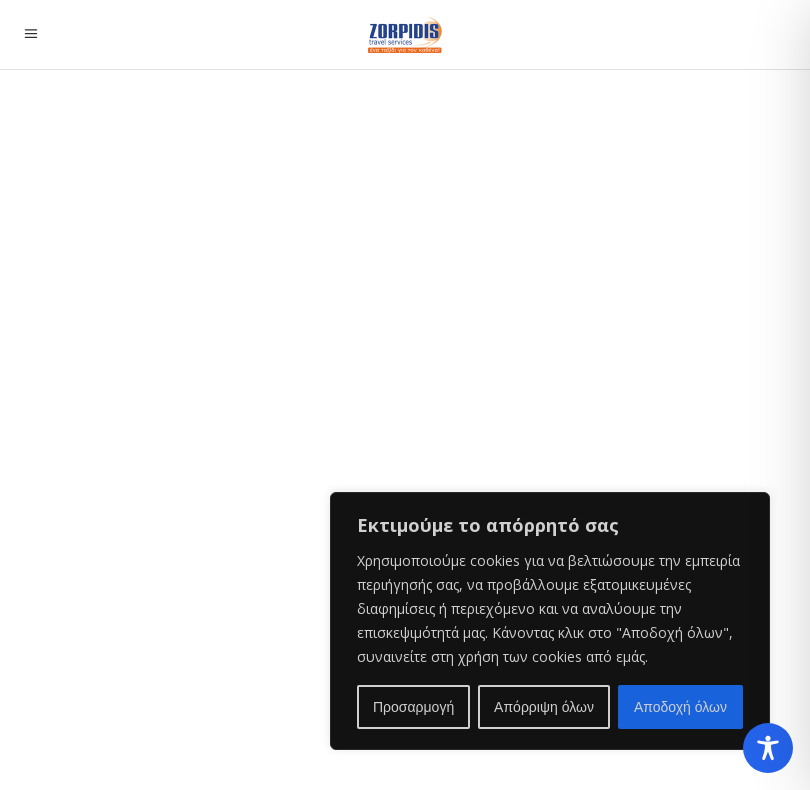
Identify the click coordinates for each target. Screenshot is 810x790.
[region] (550, 621)
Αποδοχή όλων (680, 707)
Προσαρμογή (413, 707)
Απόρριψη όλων (544, 707)
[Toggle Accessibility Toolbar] (768, 748)
